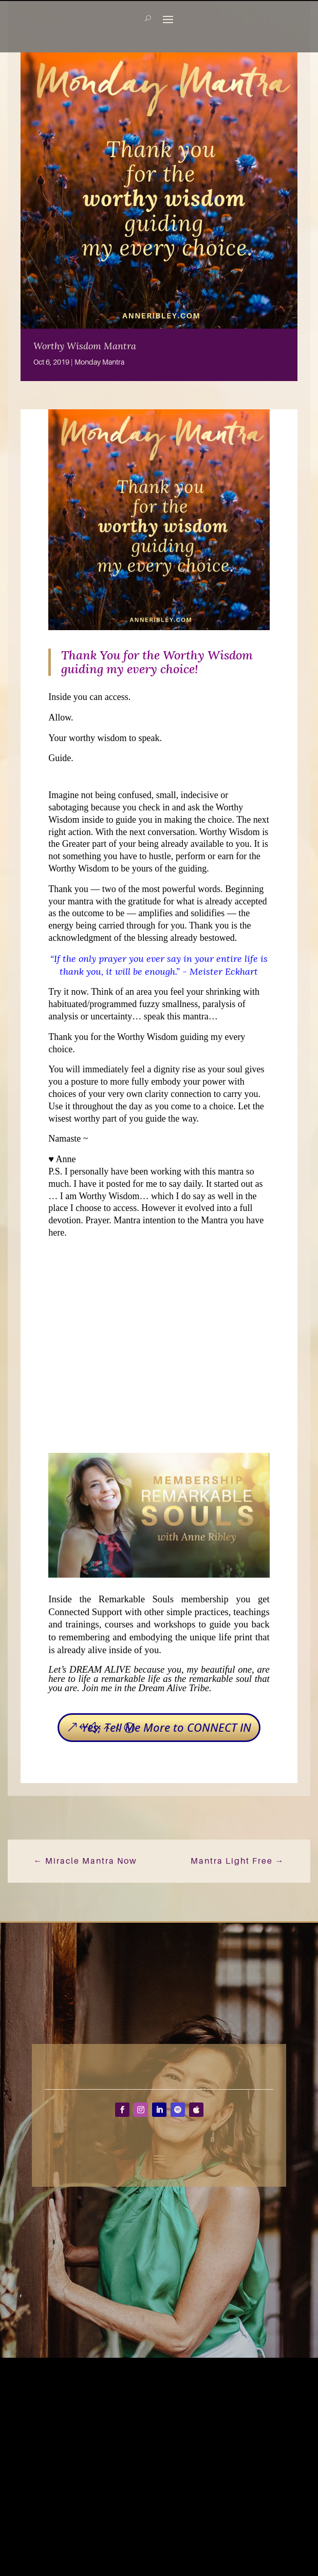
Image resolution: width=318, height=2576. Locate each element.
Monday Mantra (99, 361)
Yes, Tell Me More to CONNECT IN (166, 1727)
